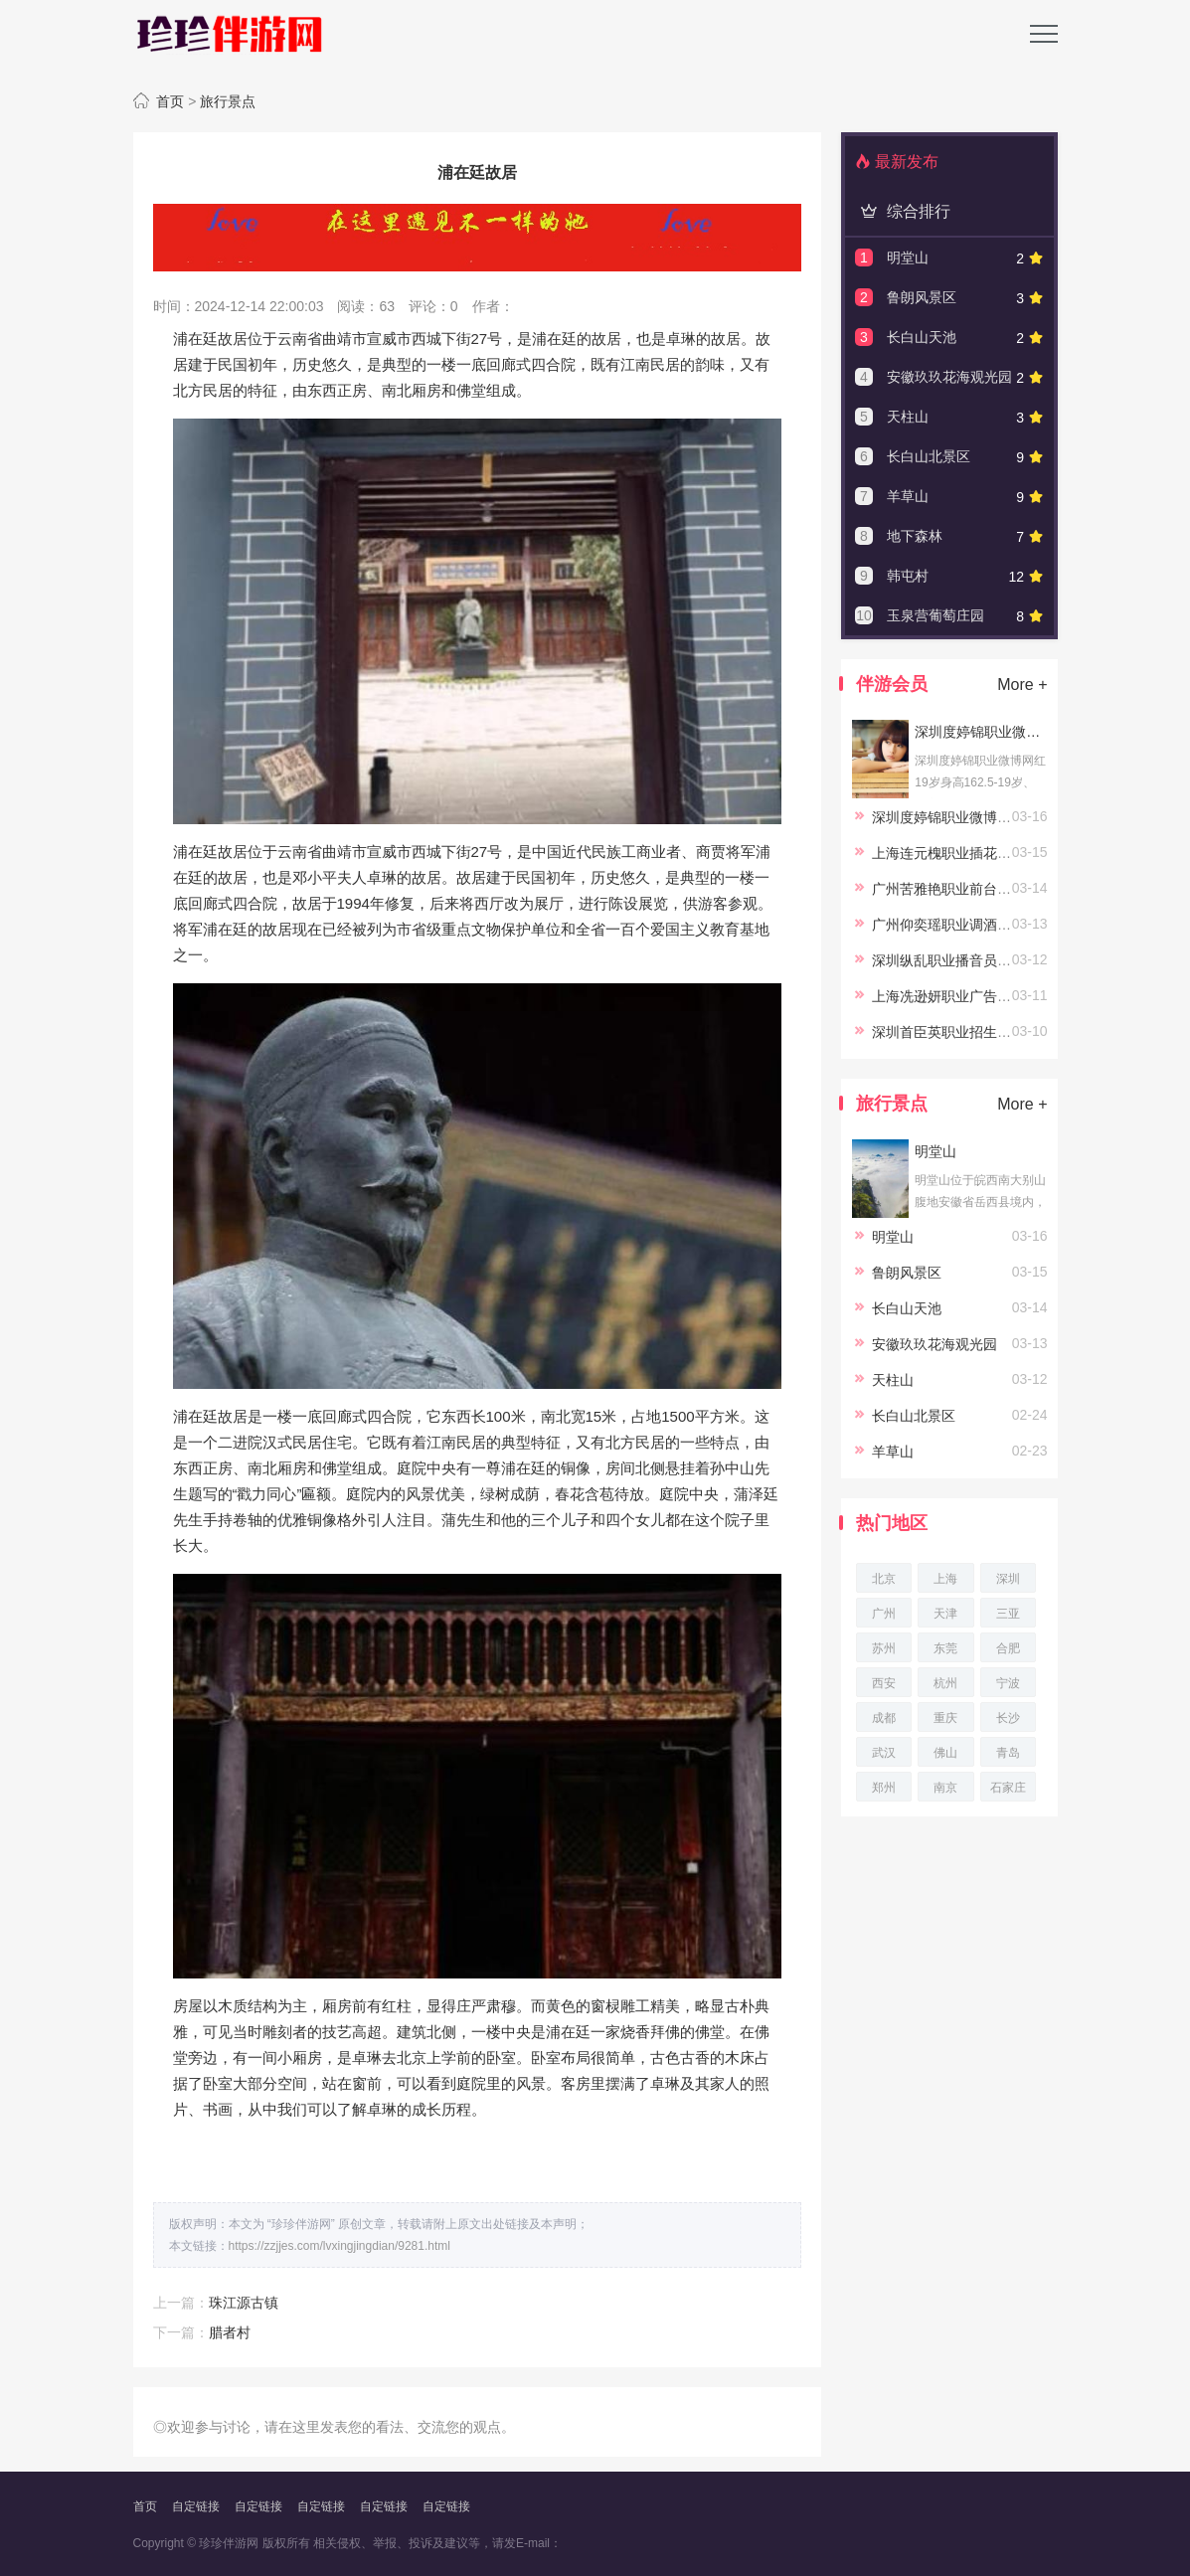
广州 (884, 1614)
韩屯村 (908, 576)
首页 (170, 101)
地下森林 (914, 536)
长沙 (1008, 1718)
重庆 (945, 1718)
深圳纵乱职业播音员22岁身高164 (975, 960)
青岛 (1008, 1753)
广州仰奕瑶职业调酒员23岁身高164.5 (988, 925)
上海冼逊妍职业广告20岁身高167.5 (981, 996)
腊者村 (230, 2332)
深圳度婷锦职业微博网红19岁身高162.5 (980, 732)
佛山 (945, 1753)
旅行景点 (227, 101)
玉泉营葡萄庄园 (935, 615)
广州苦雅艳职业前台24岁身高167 (975, 889)
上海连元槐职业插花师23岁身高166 (982, 853)
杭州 (945, 1683)
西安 (884, 1683)
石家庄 (1008, 1788)
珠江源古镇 (243, 2303)
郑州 (884, 1788)
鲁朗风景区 (921, 297)
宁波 (1008, 1683)
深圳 (1008, 1579)
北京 (884, 1579)
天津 (945, 1614)
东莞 (945, 1648)
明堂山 (908, 257)
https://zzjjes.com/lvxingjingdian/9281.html (339, 2246)
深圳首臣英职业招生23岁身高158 (975, 1032)
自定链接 (196, 2506)
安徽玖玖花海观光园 (949, 377)
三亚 (1008, 1614)
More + (1022, 684)
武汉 (884, 1753)
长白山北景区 (928, 456)
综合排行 (902, 211)
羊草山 (908, 496)
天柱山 (908, 417)
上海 (945, 1579)
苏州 (884, 1648)
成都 (884, 1718)
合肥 (1008, 1648)
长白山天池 (921, 337)
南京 (945, 1788)
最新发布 (896, 161)
